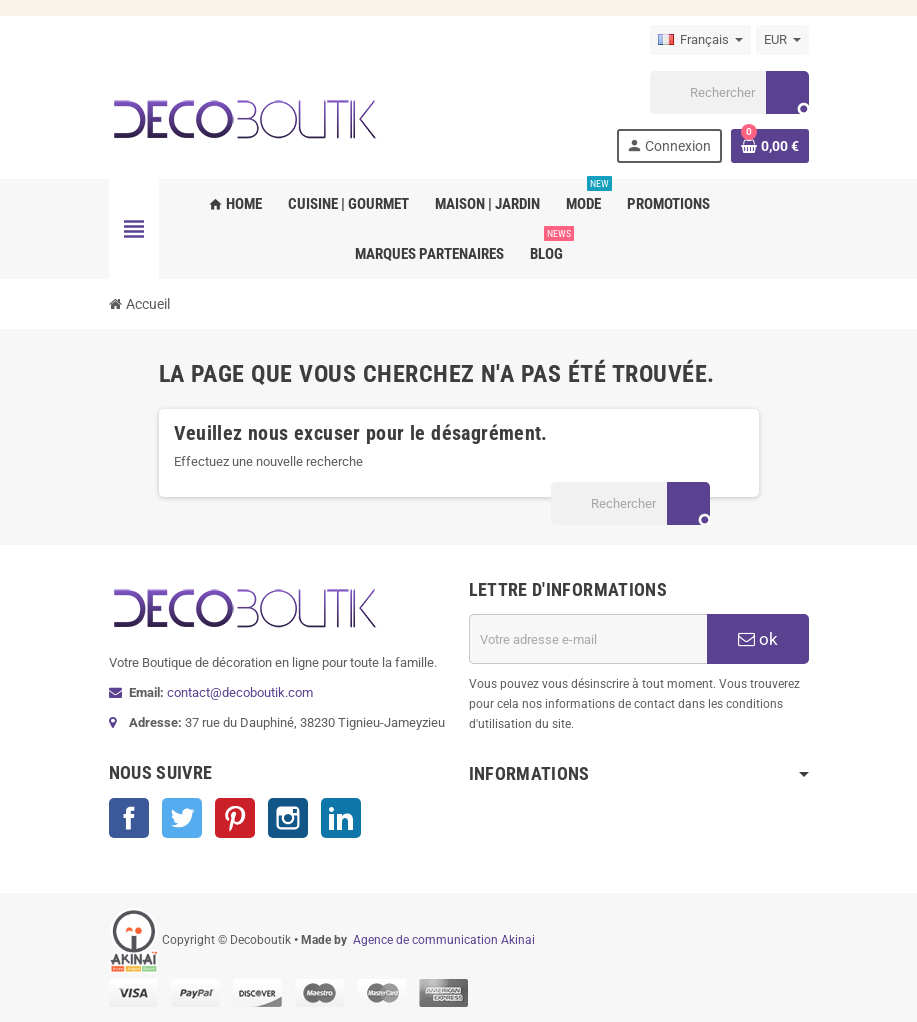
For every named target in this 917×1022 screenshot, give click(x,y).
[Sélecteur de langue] (700, 40)
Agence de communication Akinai (444, 940)
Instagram (288, 818)
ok (758, 639)
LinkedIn (341, 818)
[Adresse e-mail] (588, 639)
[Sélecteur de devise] (782, 40)
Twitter (182, 818)
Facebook (129, 818)
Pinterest (235, 818)
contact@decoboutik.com (240, 692)
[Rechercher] (729, 92)
